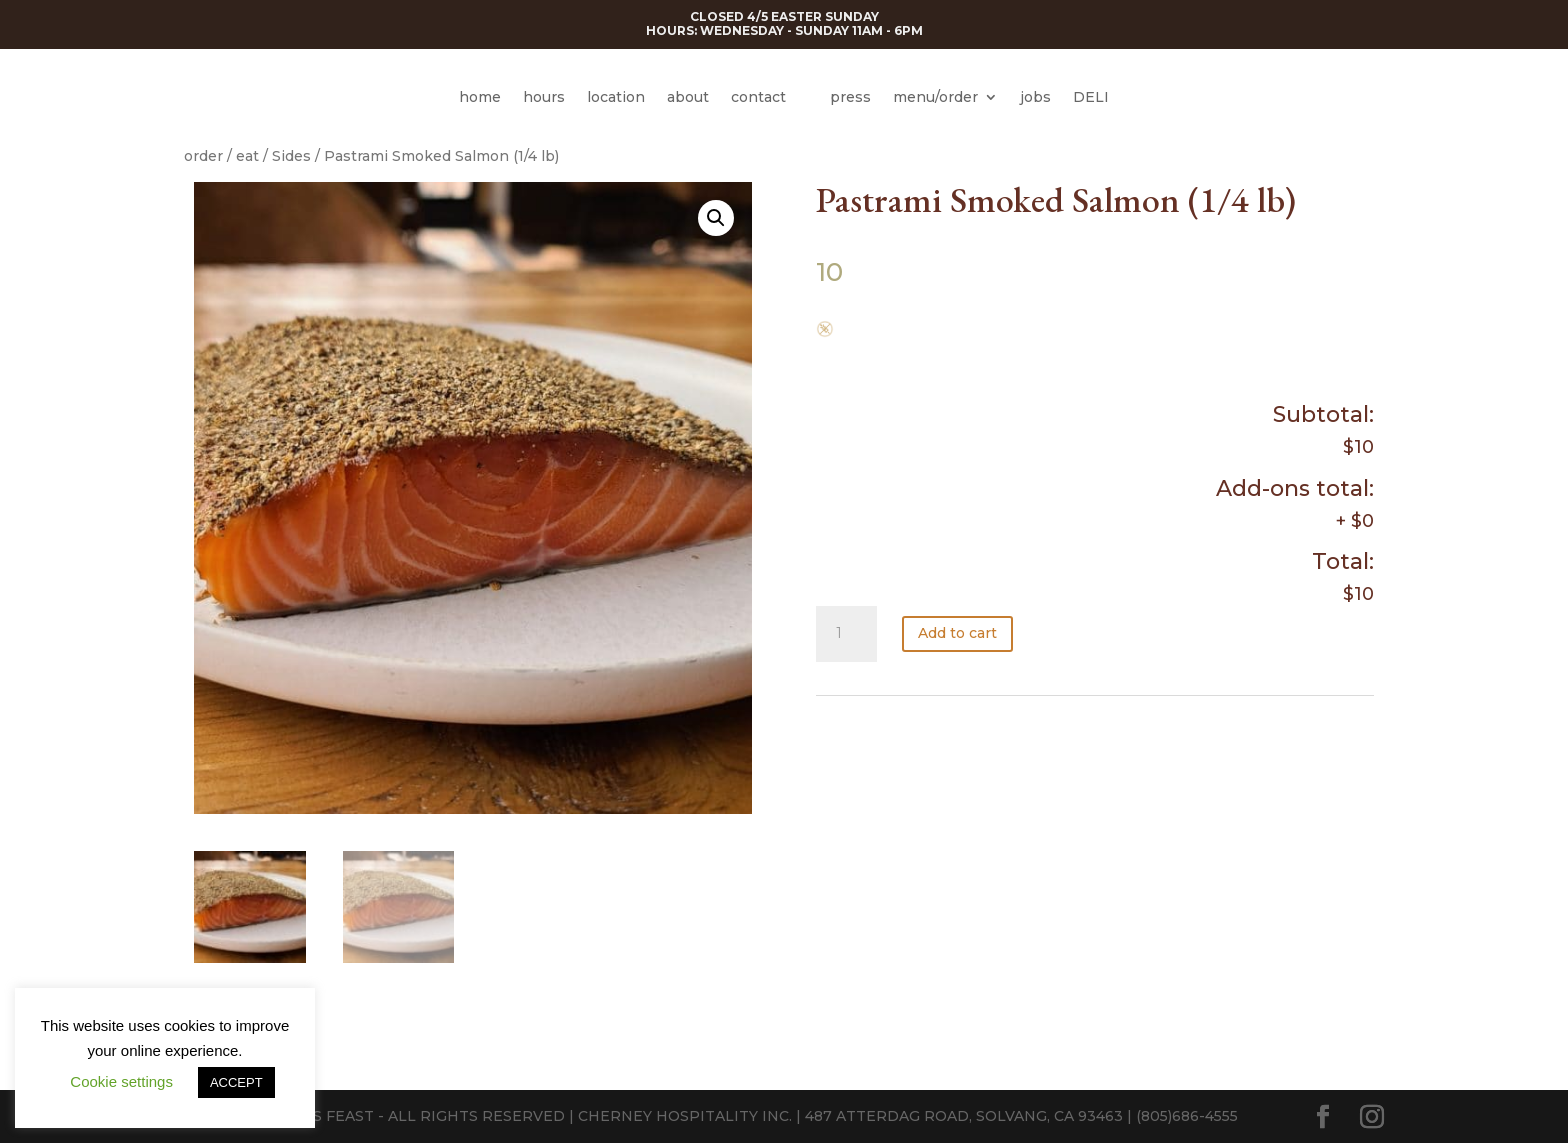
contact (758, 97)
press (850, 97)
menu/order (935, 97)
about (688, 97)
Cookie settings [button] (121, 1081)
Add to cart (957, 633)
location (616, 97)
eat (247, 156)
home (480, 97)
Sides (291, 156)
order (203, 156)
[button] (716, 218)
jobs (1035, 97)
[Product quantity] (846, 634)
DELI (1091, 97)
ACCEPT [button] (236, 1082)
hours (544, 97)
